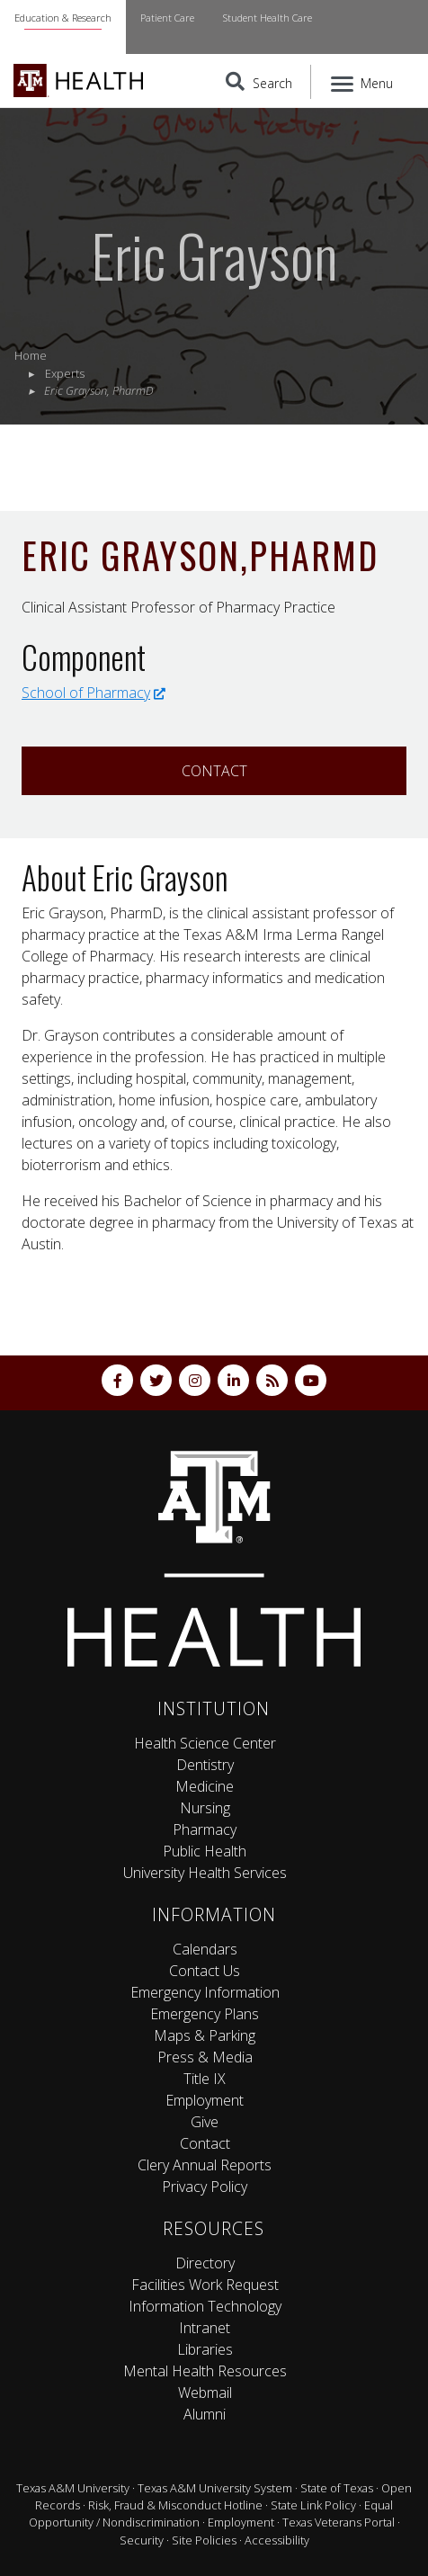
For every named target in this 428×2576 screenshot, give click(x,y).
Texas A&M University (72, 2488)
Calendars (205, 1949)
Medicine (204, 1786)
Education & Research (62, 17)
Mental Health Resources (205, 2371)
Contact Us (204, 1971)
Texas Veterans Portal (338, 2522)
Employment (204, 2100)
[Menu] (363, 82)
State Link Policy (313, 2505)
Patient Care (167, 17)
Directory (205, 2263)
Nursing (205, 1808)
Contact (214, 771)
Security (142, 2540)
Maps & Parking (204, 2035)
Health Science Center (205, 1743)
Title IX (204, 2079)
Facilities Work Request (205, 2284)
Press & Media (205, 2057)
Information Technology (205, 2306)
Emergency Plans (204, 2014)
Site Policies (204, 2540)
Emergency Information (205, 1992)
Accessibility (277, 2540)
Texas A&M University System (215, 2488)
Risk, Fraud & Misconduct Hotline (175, 2505)
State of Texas (336, 2488)
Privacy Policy (204, 2186)
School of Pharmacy (93, 692)
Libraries (205, 2349)
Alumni (204, 2414)
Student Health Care (267, 17)
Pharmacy (204, 1829)
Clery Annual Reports (205, 2165)
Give (204, 2122)
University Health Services (205, 1873)
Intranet (204, 2328)
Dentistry (205, 1765)
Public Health (204, 1851)
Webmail (205, 2392)
